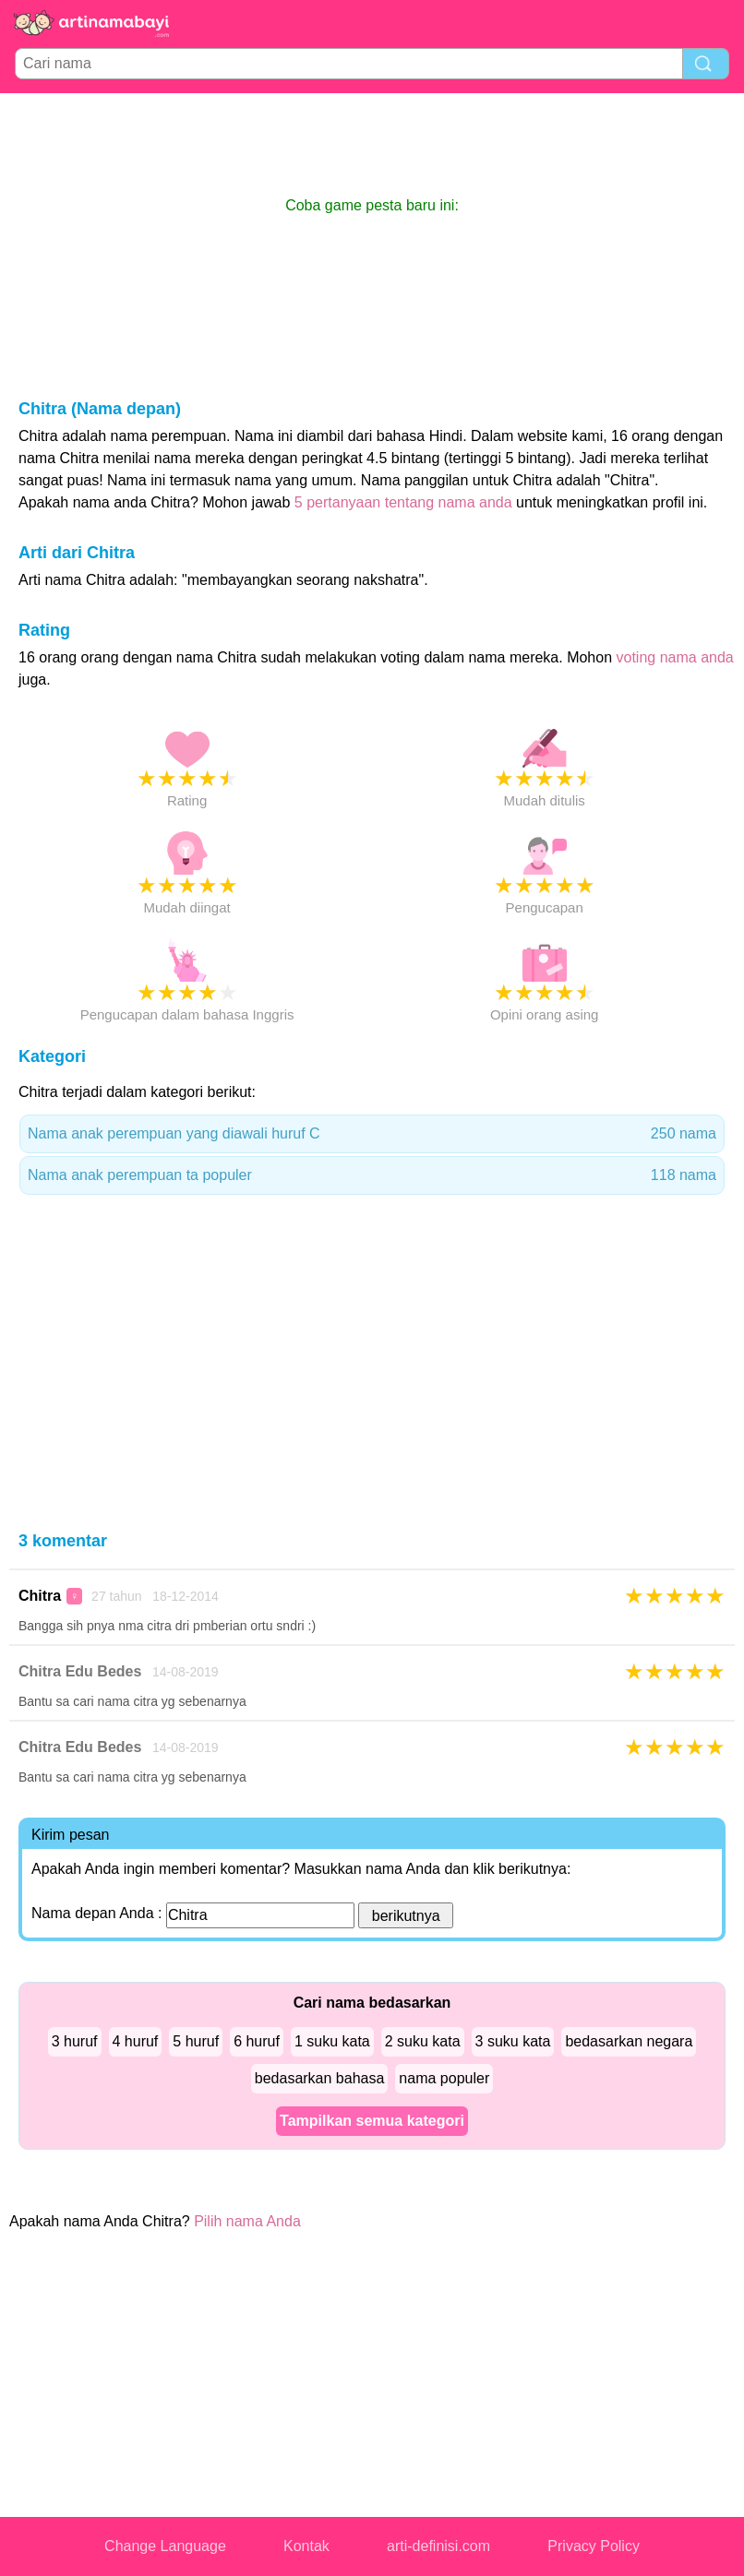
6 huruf (257, 2041)
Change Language (165, 2546)
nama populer (444, 2078)
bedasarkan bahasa (320, 2078)
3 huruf (75, 2041)
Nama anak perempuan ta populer (372, 1175)
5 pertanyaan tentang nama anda (403, 502)
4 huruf (136, 2041)
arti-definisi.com (438, 2546)
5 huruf (196, 2041)
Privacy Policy (593, 2546)
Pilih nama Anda (247, 2221)
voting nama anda (675, 657)
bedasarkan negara (628, 2041)
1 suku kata (332, 2041)
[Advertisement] (372, 143)
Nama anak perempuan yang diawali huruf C (372, 1134)
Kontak (306, 2546)
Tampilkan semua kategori (372, 2121)
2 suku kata (423, 2041)
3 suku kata (513, 2041)
